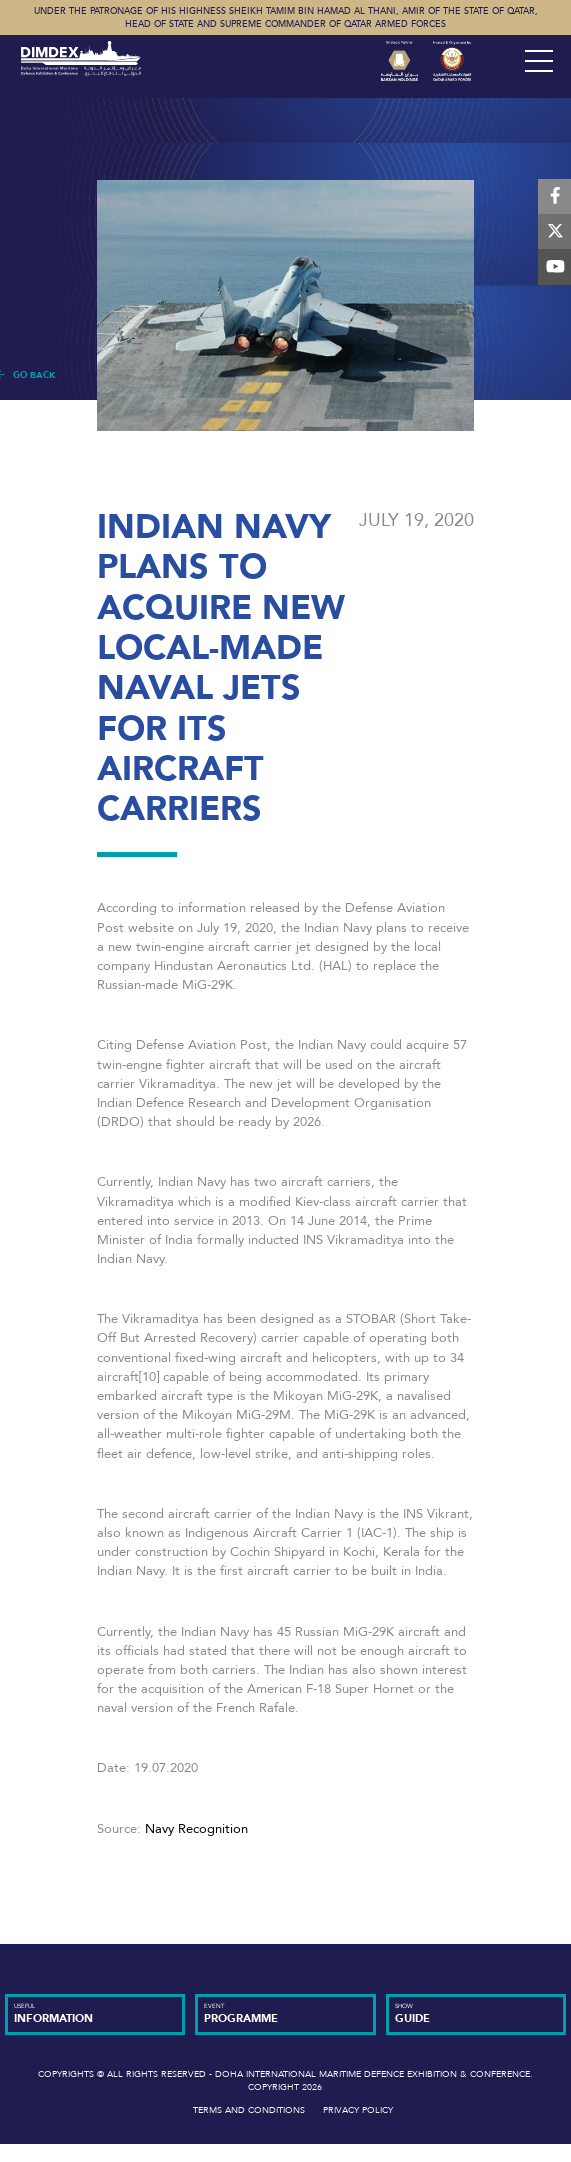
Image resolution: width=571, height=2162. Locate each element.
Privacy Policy (358, 2110)
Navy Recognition (196, 1829)
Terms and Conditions (249, 2110)
